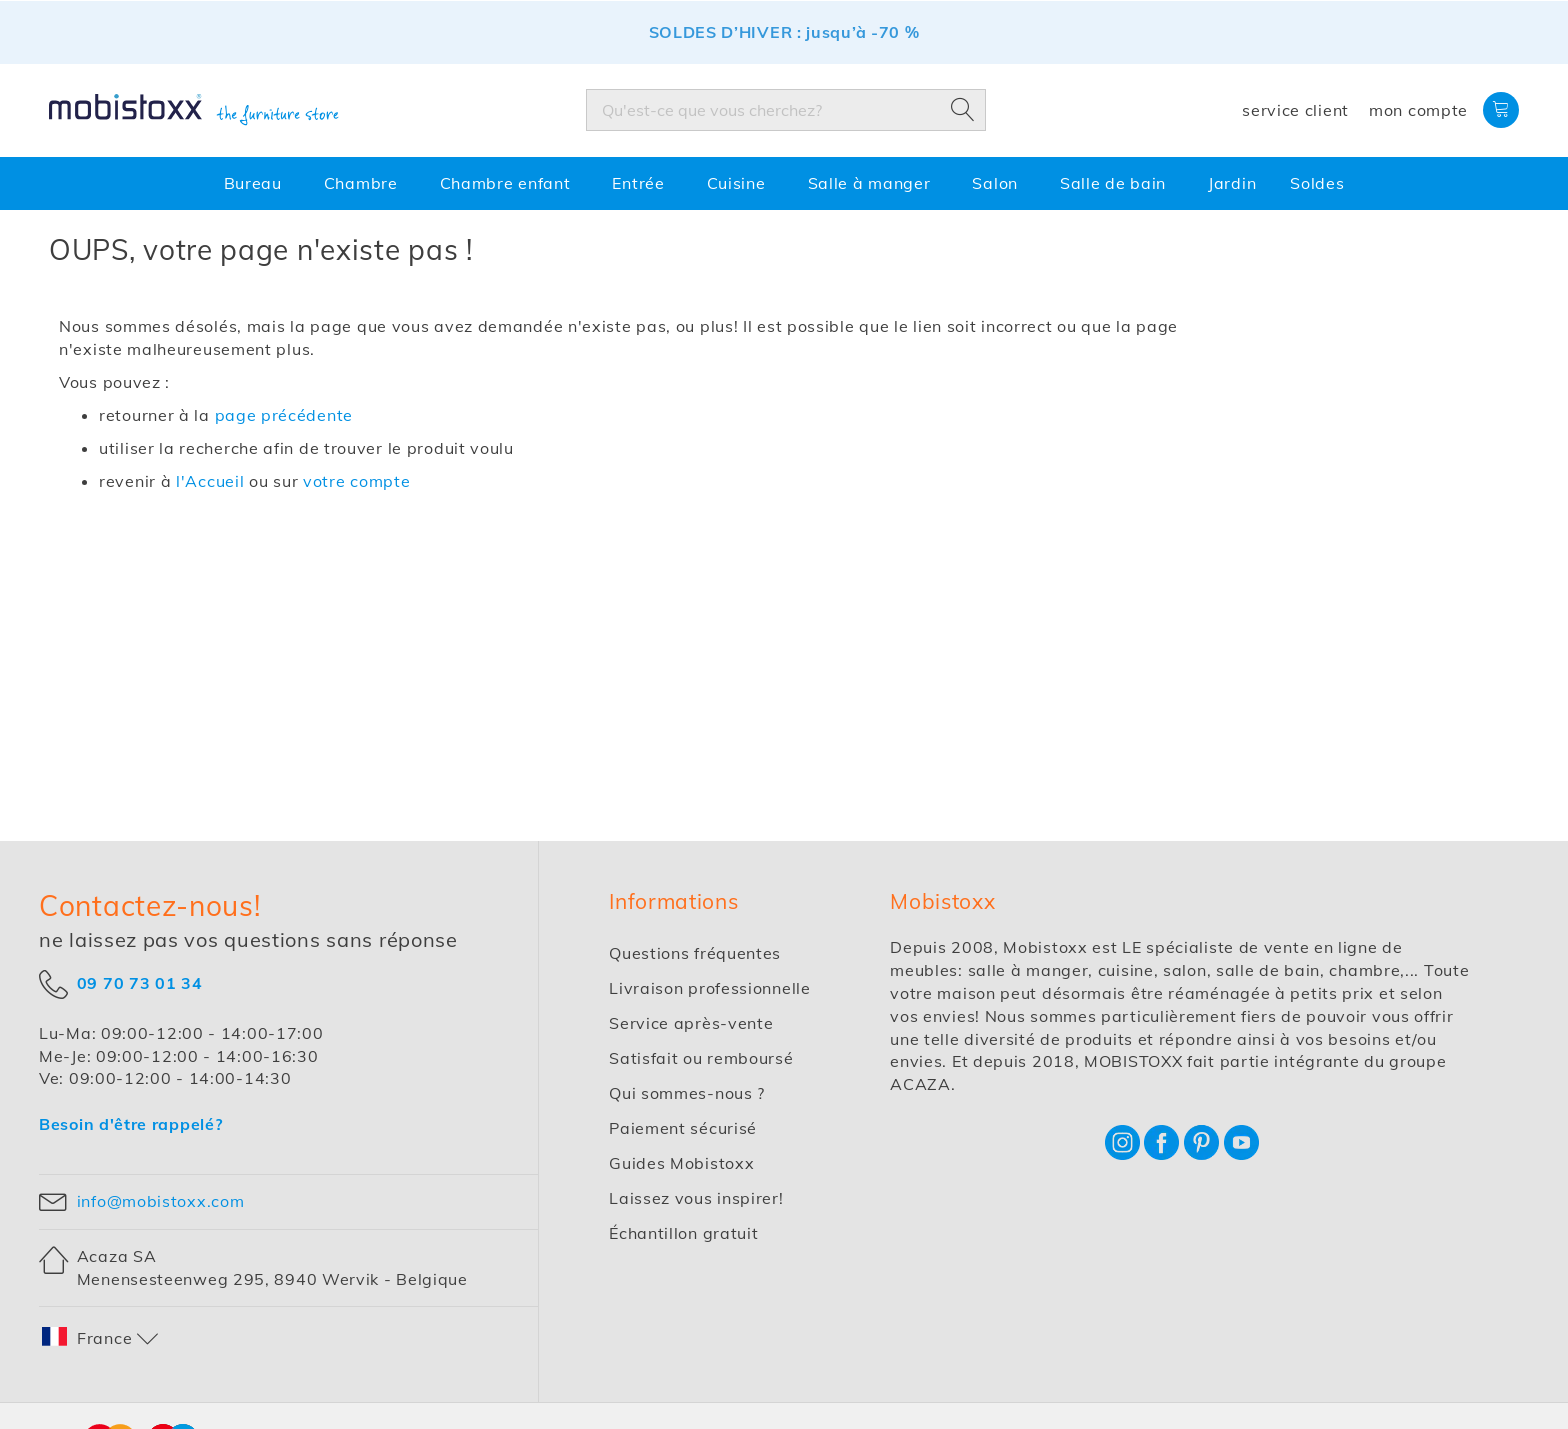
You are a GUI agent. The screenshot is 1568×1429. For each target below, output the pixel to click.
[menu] (784, 183)
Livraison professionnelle (710, 988)
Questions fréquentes (695, 953)
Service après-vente (691, 1023)
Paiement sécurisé (683, 1128)
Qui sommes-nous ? (687, 1093)
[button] (101, 1338)
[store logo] (194, 110)
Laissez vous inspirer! (696, 1198)
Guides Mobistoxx (681, 1163)
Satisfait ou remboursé (701, 1058)
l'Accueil (210, 481)
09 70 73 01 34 (140, 982)
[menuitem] (257, 183)
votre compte (356, 481)
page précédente (284, 415)
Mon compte (1418, 110)
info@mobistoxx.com (161, 1201)
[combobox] (786, 110)
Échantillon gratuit (683, 1233)
